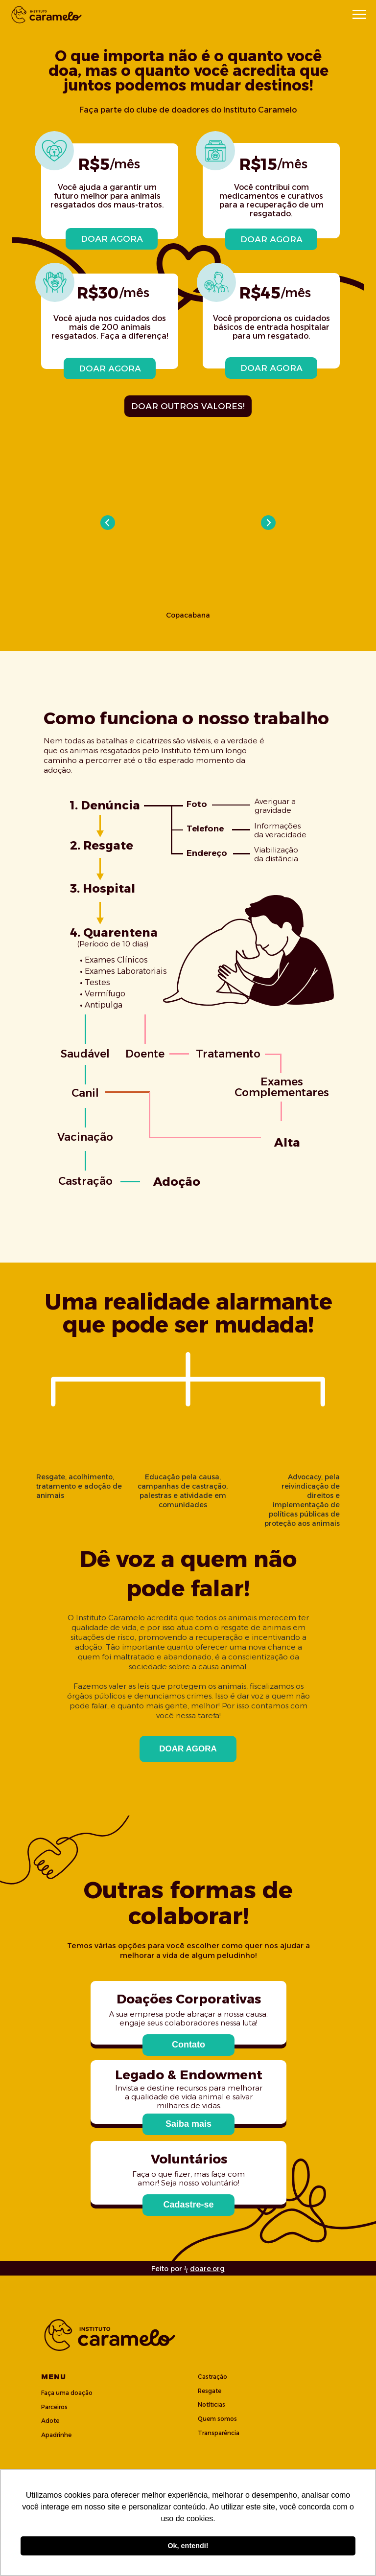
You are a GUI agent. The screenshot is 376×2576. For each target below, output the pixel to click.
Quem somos (217, 2418)
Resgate (209, 2390)
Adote (50, 2420)
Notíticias (211, 2404)
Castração (212, 2376)
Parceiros (54, 2407)
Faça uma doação (67, 2392)
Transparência (218, 2433)
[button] (188, 2045)
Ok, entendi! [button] (187, 2546)
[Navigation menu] (359, 15)
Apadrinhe (56, 2434)
